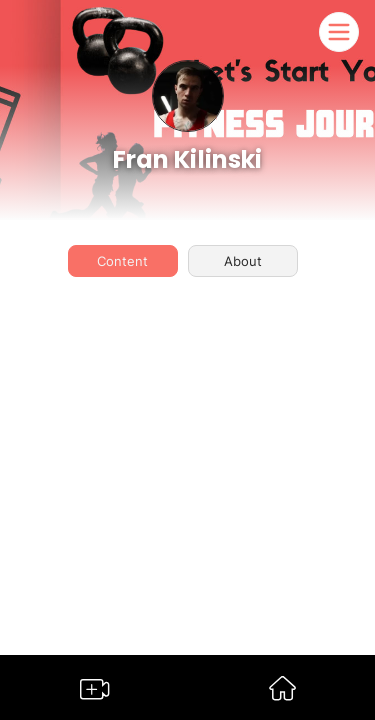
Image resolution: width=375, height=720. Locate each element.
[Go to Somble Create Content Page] (95, 693)
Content (122, 261)
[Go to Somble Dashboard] (282, 694)
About (243, 261)
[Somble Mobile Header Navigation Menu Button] (339, 32)
